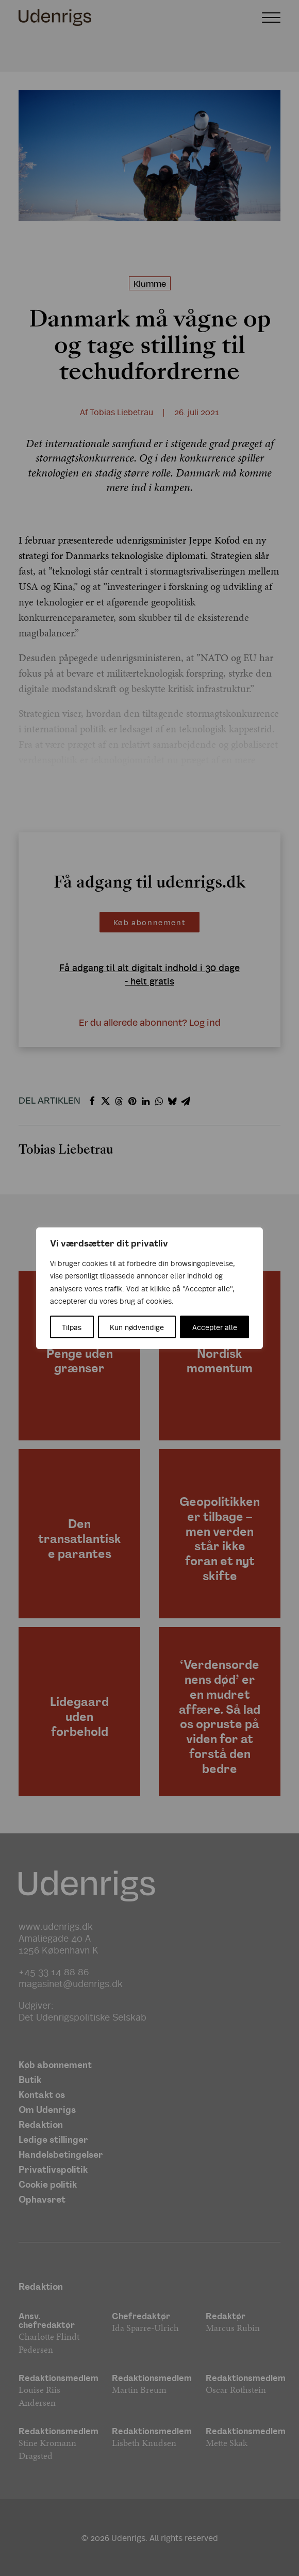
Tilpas (71, 1327)
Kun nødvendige (137, 1327)
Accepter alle (214, 1327)
